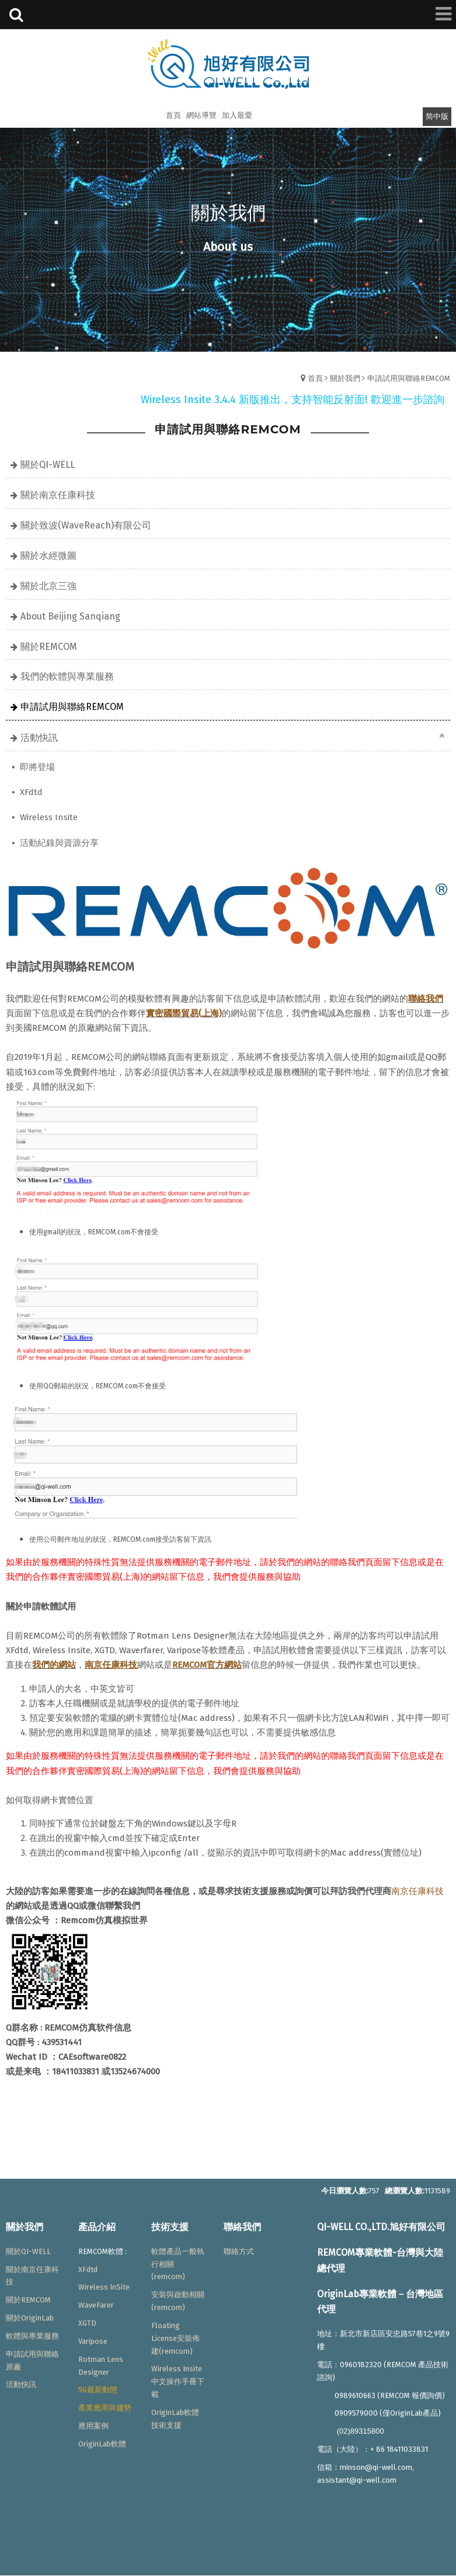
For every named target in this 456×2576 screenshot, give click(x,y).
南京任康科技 (417, 1891)
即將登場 (36, 767)
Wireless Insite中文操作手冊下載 (177, 2381)
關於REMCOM (48, 646)
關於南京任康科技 (57, 495)
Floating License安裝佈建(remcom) (175, 2338)
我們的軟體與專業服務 (67, 676)
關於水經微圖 (48, 555)
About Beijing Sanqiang (70, 616)
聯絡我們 (425, 998)
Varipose (92, 2341)
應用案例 (93, 2425)
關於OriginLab (30, 2318)
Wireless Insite (48, 817)
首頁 (315, 378)
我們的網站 (54, 1665)
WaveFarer (96, 2305)
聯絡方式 (239, 2251)
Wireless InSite (104, 2287)
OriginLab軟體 (102, 2444)
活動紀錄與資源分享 (58, 843)
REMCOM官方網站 (207, 1665)
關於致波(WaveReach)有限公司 (85, 525)
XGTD (87, 2323)
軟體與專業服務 (32, 2336)
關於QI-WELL (47, 464)
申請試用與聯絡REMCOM (408, 378)
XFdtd (30, 792)
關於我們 (345, 378)
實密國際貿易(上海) (184, 1013)
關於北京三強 (48, 586)
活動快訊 (39, 737)
